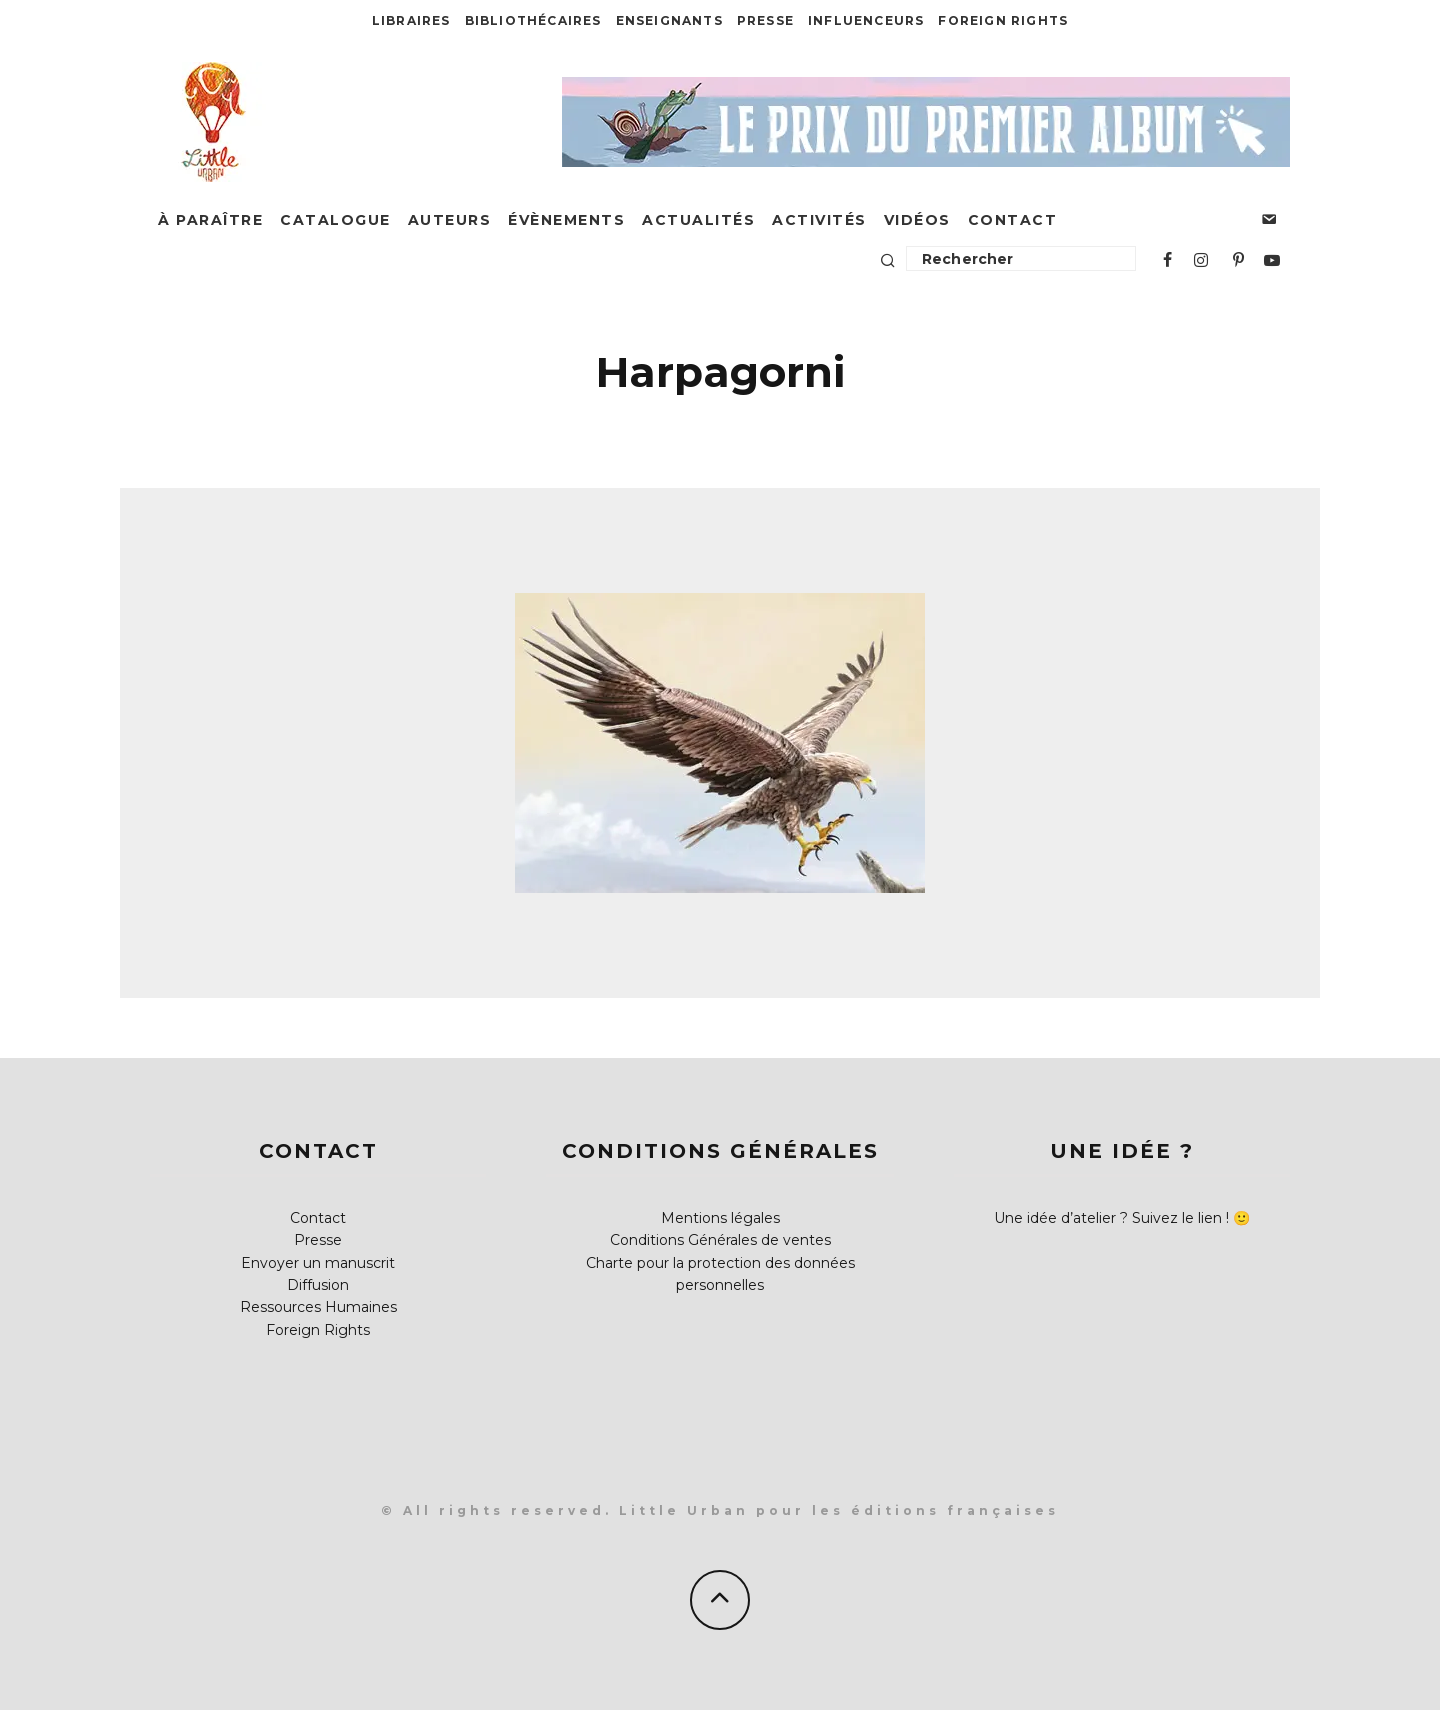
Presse (765, 20)
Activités (819, 220)
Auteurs (450, 220)
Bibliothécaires (533, 20)
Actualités (698, 220)
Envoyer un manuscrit (318, 1263)
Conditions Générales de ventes (720, 1240)
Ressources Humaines (318, 1307)
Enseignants (669, 20)
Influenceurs (866, 20)
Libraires (411, 20)
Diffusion (318, 1285)
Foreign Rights (1003, 20)
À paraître (210, 220)
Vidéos (917, 220)
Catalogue (335, 220)
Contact (1013, 220)
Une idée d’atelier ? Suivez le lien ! (1111, 1218)
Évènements (566, 220)
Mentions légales (720, 1218)
